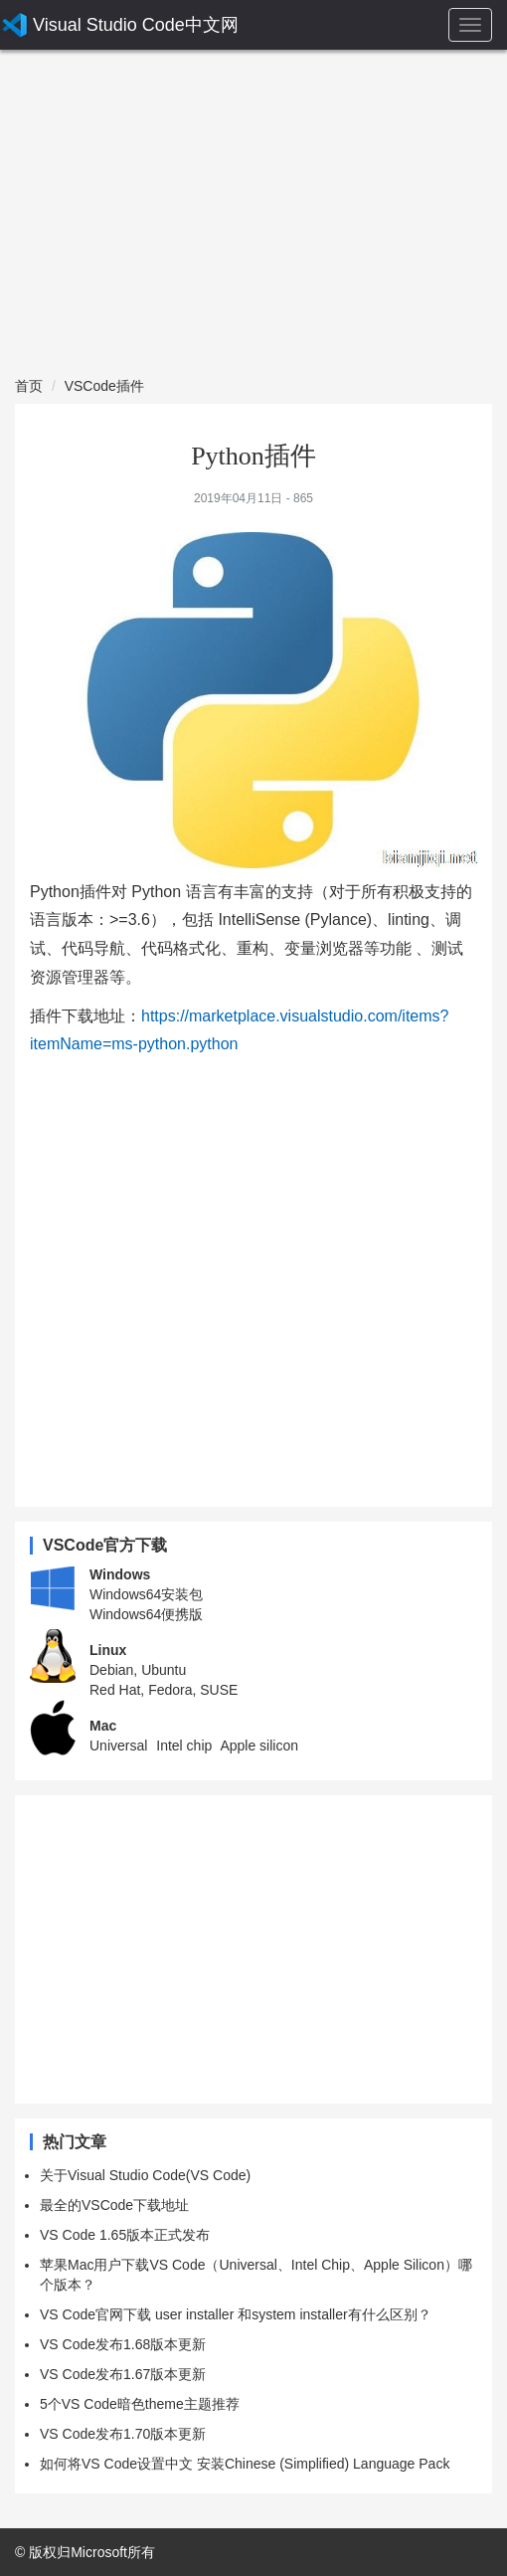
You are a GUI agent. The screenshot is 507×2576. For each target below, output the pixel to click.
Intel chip (184, 1745)
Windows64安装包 (146, 1594)
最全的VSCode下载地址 (114, 2205)
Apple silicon (259, 1745)
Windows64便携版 (146, 1614)
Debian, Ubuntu (137, 1670)
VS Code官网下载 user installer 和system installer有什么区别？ (235, 2314)
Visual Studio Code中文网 (136, 25)
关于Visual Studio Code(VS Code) (145, 2175)
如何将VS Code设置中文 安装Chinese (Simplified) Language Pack (244, 2464)
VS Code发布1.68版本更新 (123, 2344)
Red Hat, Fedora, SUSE (163, 1690)
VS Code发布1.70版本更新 (123, 2434)
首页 (29, 386)
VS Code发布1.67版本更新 (123, 2374)
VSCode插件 (104, 386)
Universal (118, 1745)
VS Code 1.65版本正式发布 (125, 2235)
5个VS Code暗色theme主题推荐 (140, 2404)
